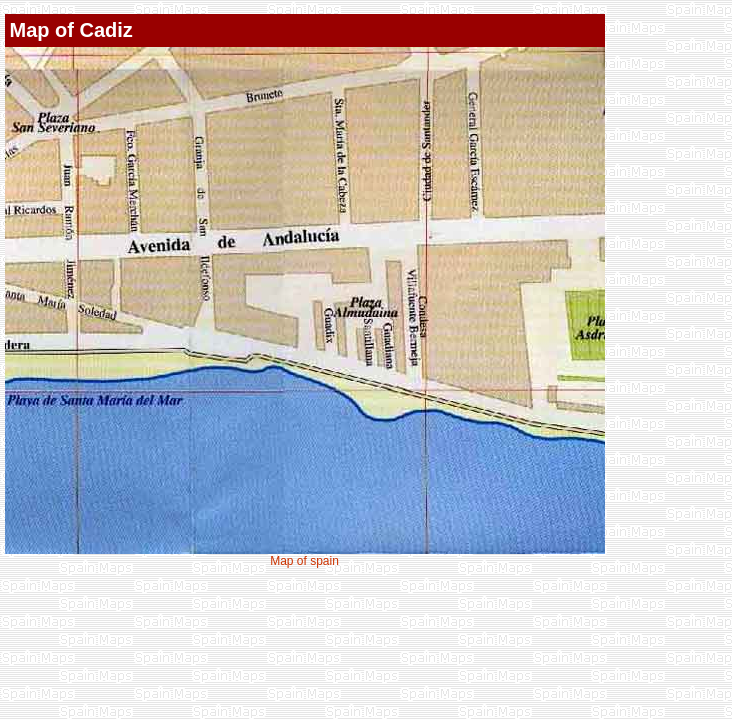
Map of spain (304, 561)
